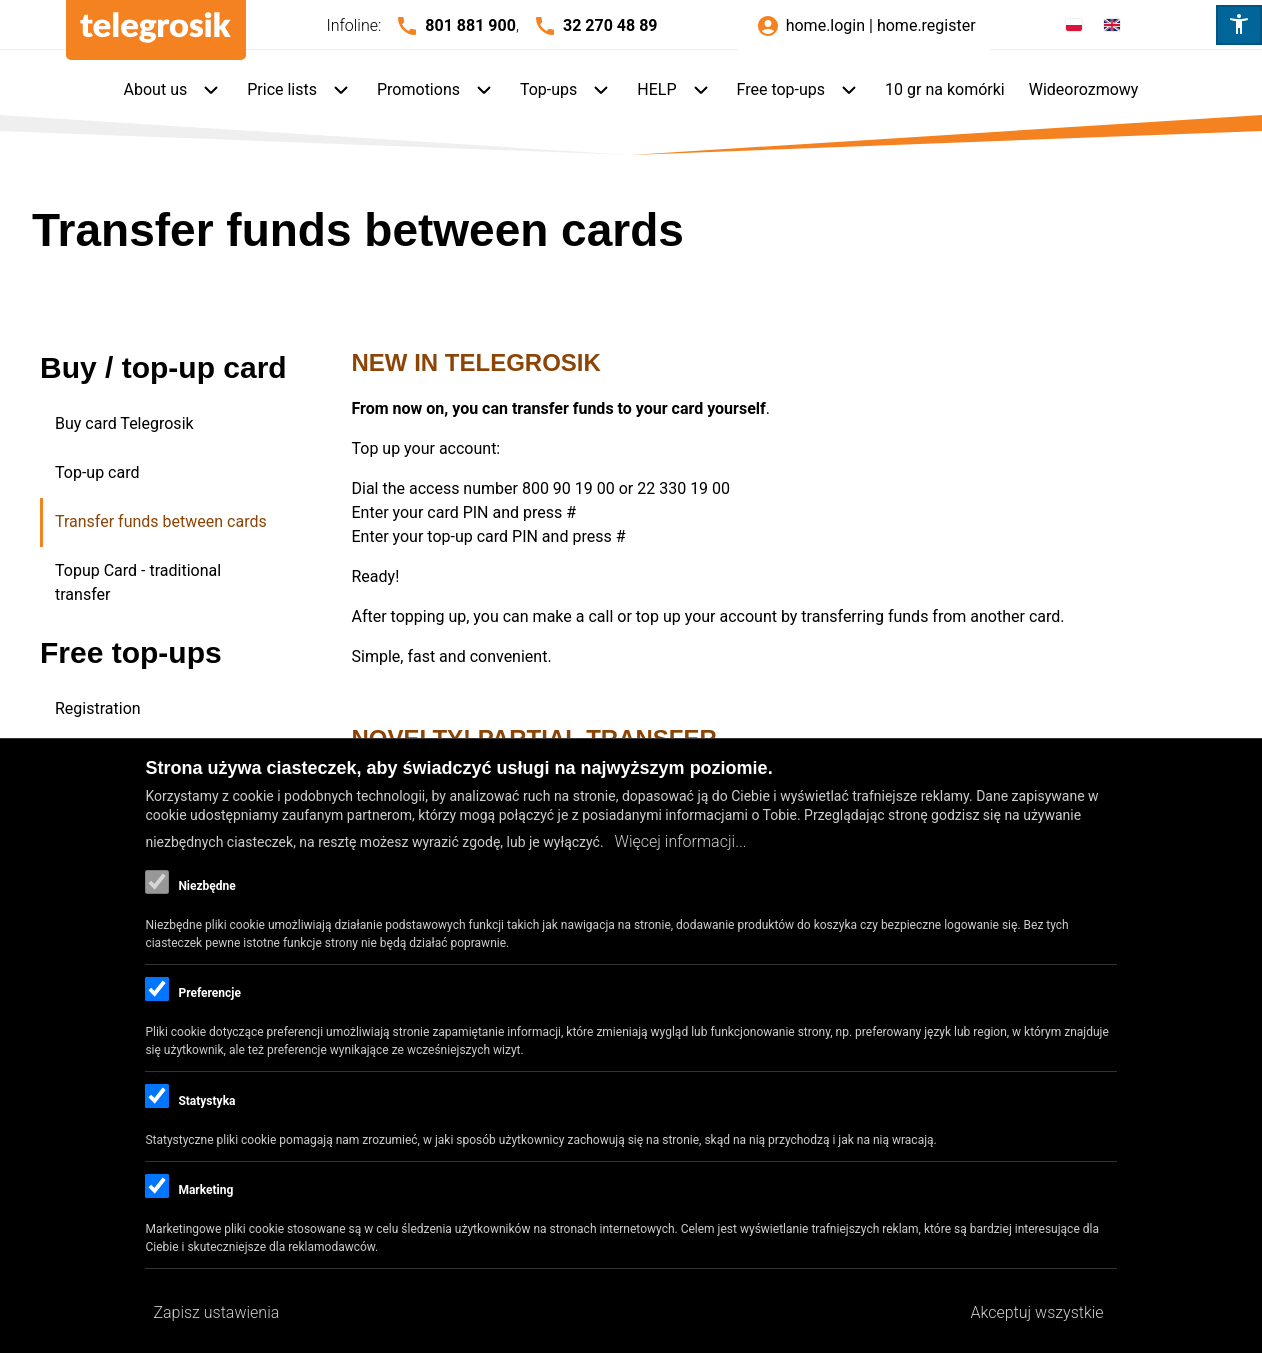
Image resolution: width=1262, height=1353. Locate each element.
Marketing (205, 1190)
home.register (926, 25)
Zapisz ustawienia (216, 1312)
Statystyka (206, 1101)
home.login (825, 25)
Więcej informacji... (681, 841)
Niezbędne (206, 886)
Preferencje (209, 993)
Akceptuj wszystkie (1037, 1312)
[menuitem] (174, 91)
